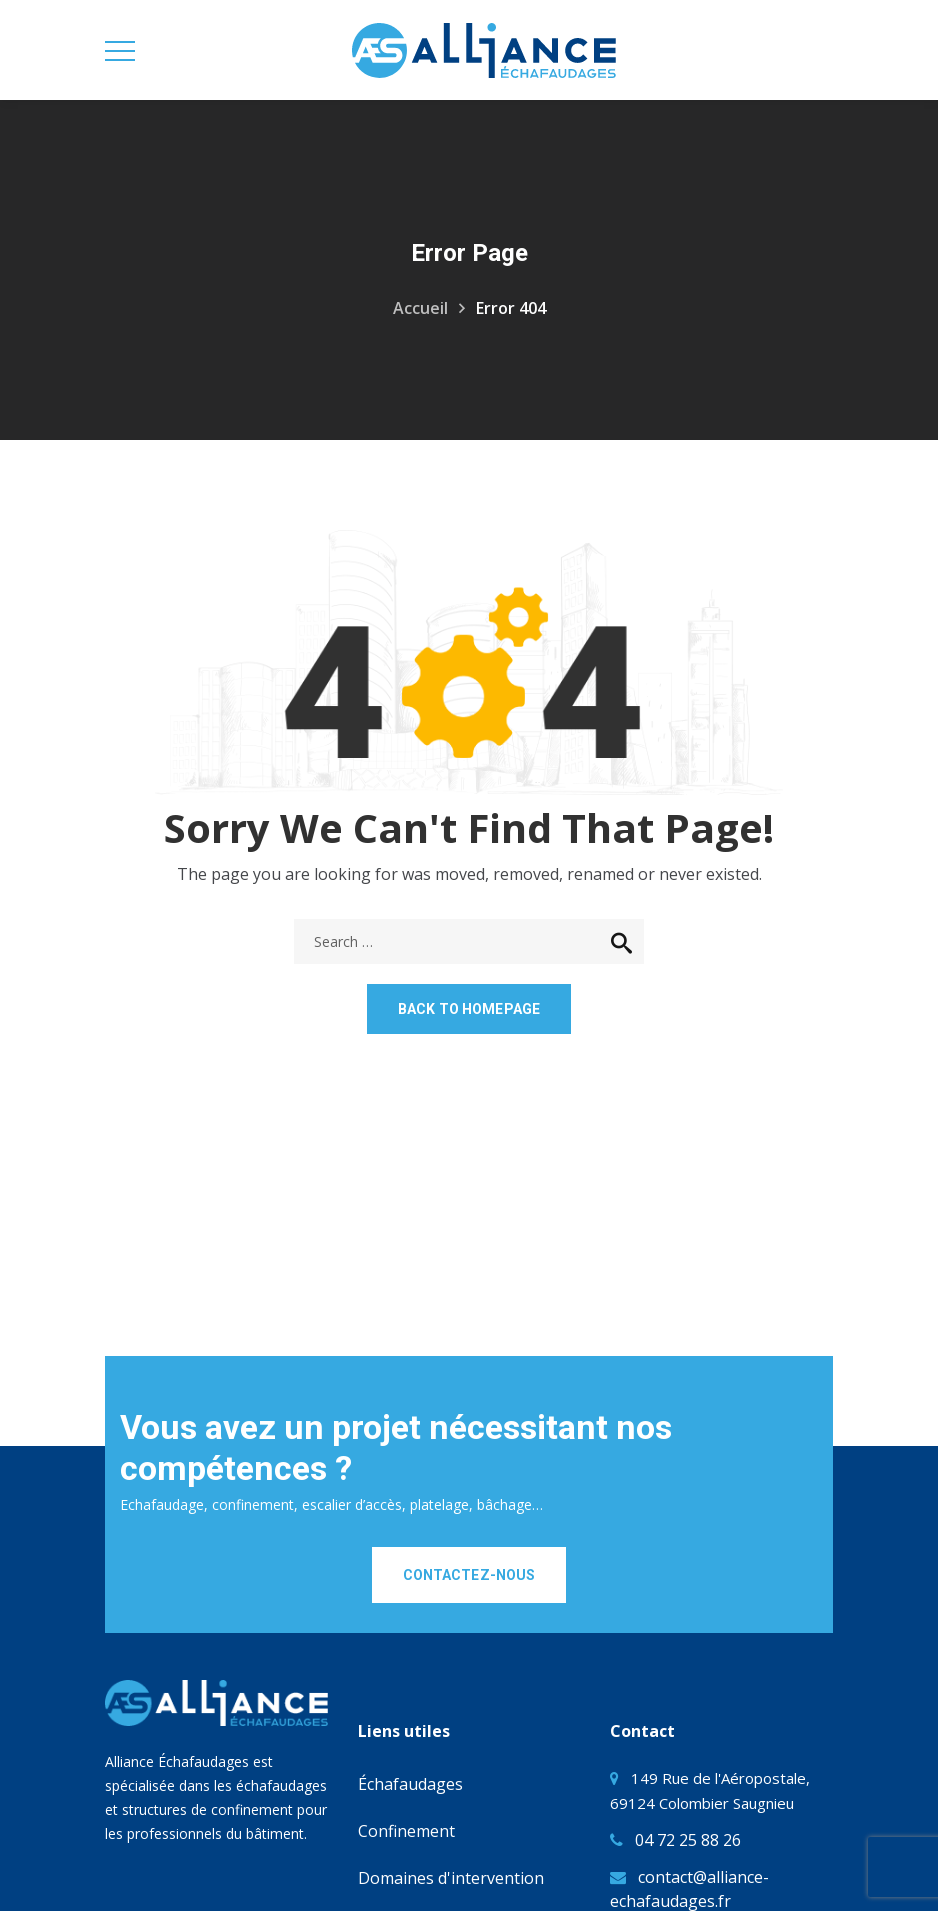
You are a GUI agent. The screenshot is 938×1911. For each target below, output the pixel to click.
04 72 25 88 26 (688, 1840)
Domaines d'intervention (451, 1878)
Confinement (406, 1831)
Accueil (420, 308)
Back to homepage (469, 1009)
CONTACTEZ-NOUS (469, 1575)
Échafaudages (410, 1784)
